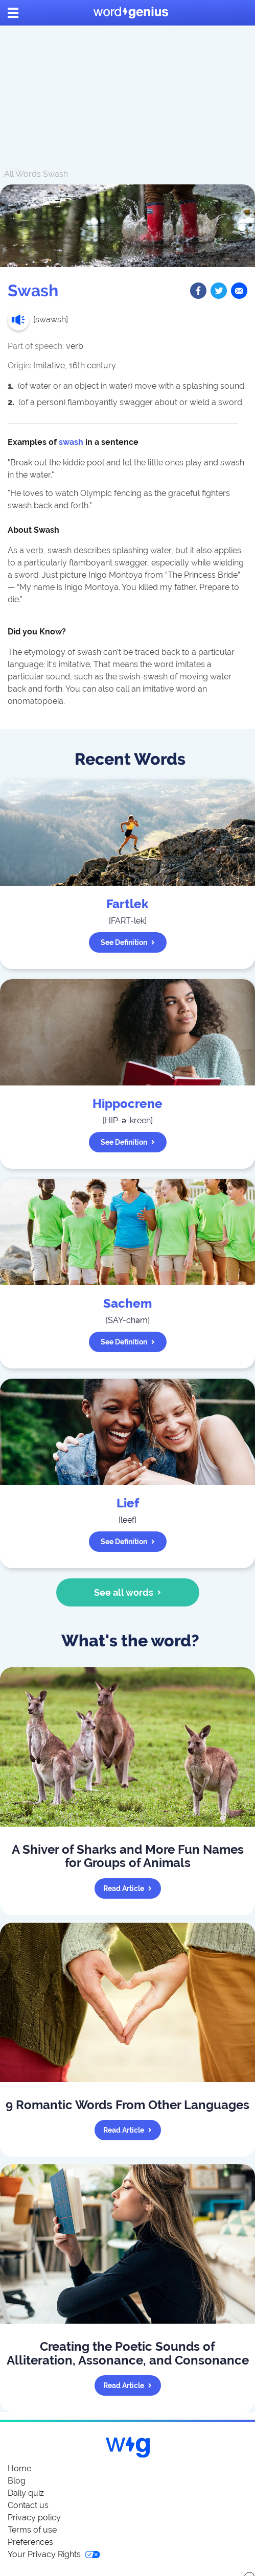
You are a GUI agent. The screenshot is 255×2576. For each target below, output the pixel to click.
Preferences (30, 2542)
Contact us (28, 2505)
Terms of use (32, 2530)
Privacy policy (34, 2517)
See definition (128, 942)
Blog (17, 2481)
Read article (127, 1888)
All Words (22, 174)
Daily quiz (26, 2493)
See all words (127, 1592)
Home (19, 2468)
